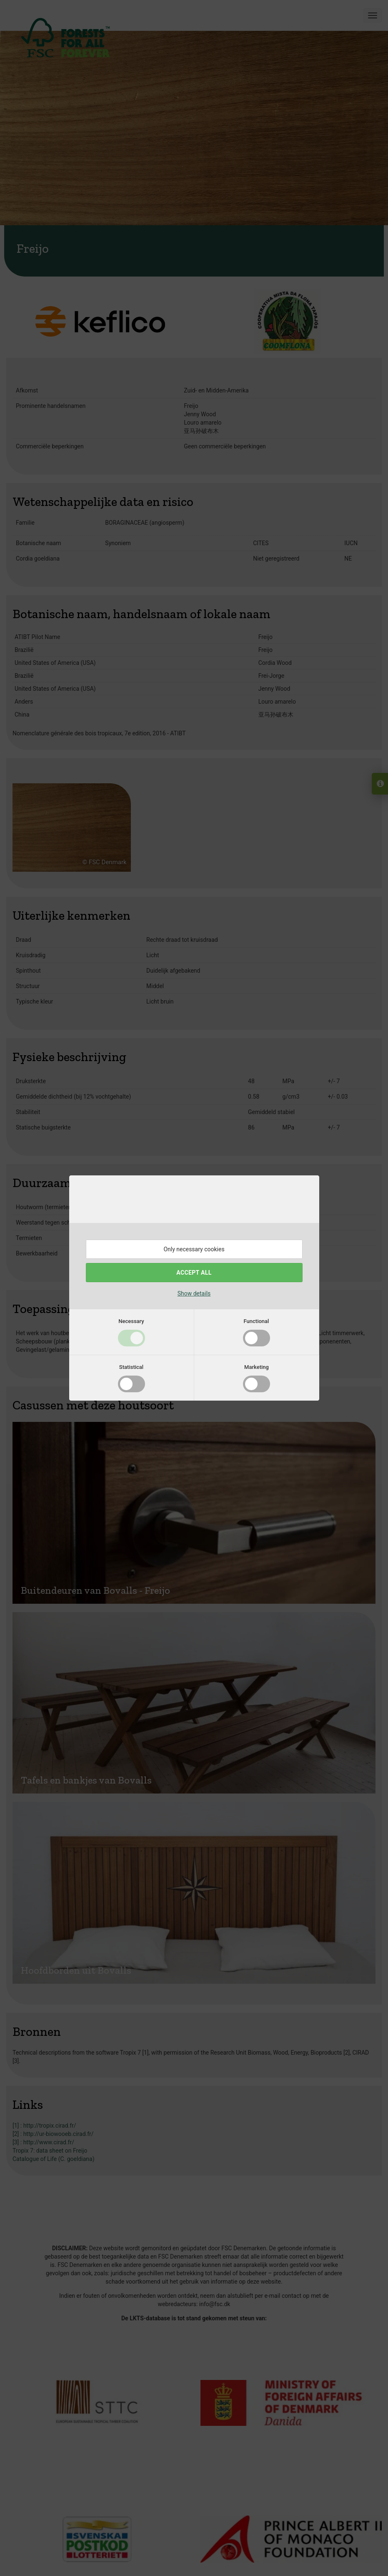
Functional (256, 1321)
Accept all (193, 1272)
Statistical (131, 1367)
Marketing (256, 1367)
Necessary (131, 1321)
